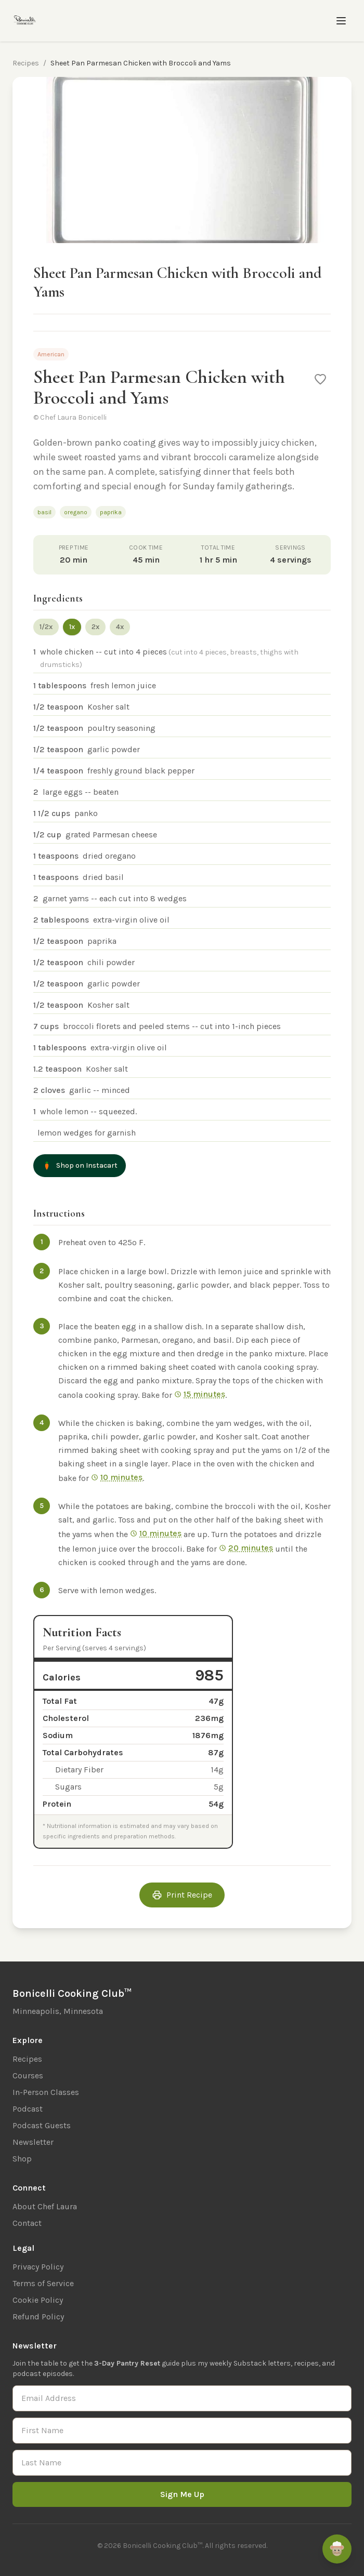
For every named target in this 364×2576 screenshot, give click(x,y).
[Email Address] (182, 2398)
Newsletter (33, 2142)
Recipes (25, 63)
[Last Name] (182, 2463)
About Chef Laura (44, 2206)
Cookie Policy (37, 2300)
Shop (22, 2159)
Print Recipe (182, 1895)
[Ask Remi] (337, 2549)
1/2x (46, 626)
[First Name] (182, 2431)
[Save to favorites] (320, 379)
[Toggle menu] (341, 20)
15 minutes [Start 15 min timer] (199, 1394)
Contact (27, 2223)
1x (72, 626)
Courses (27, 2075)
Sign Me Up (182, 2494)
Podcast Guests (41, 2125)
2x (95, 626)
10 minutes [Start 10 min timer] (116, 1477)
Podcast (27, 2109)
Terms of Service (43, 2283)
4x (120, 626)
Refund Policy (38, 2316)
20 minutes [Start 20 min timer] (246, 1548)
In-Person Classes (45, 2092)
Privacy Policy (37, 2267)
